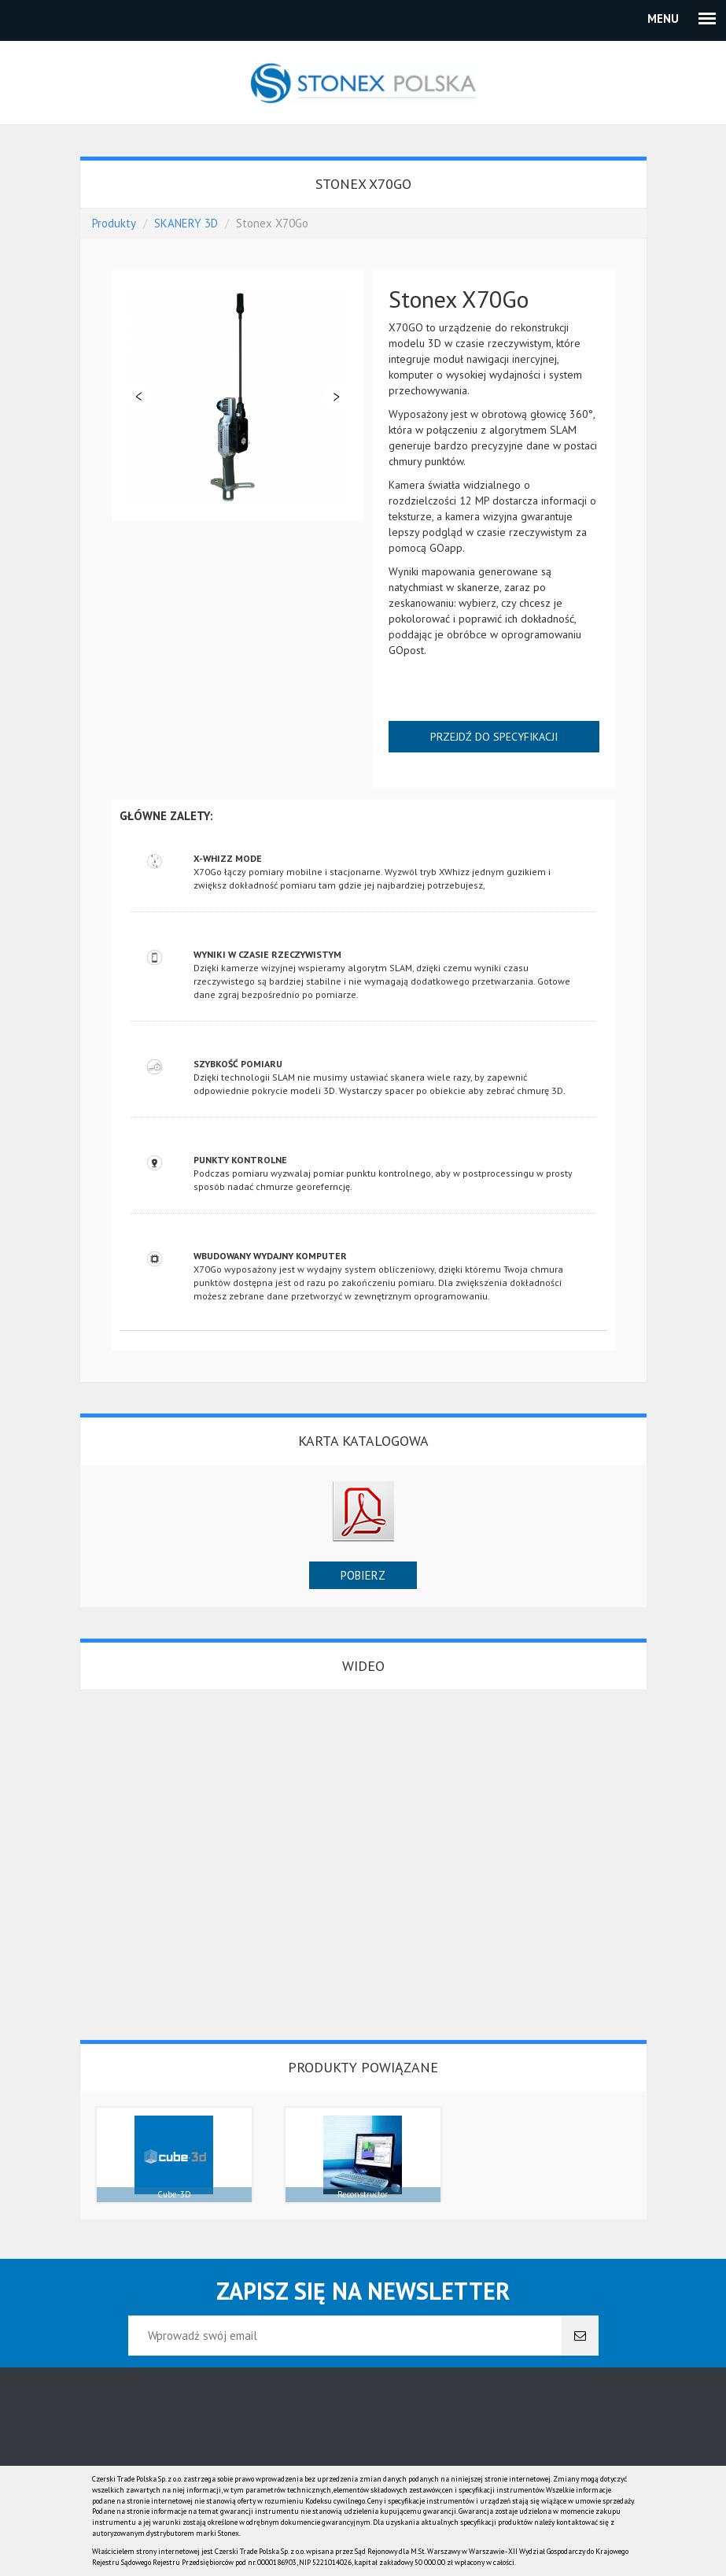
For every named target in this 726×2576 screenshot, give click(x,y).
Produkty (114, 223)
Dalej (336, 396)
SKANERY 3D (186, 223)
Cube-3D (174, 2194)
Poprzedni (139, 396)
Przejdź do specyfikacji (494, 737)
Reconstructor (362, 2194)
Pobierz (363, 1575)
